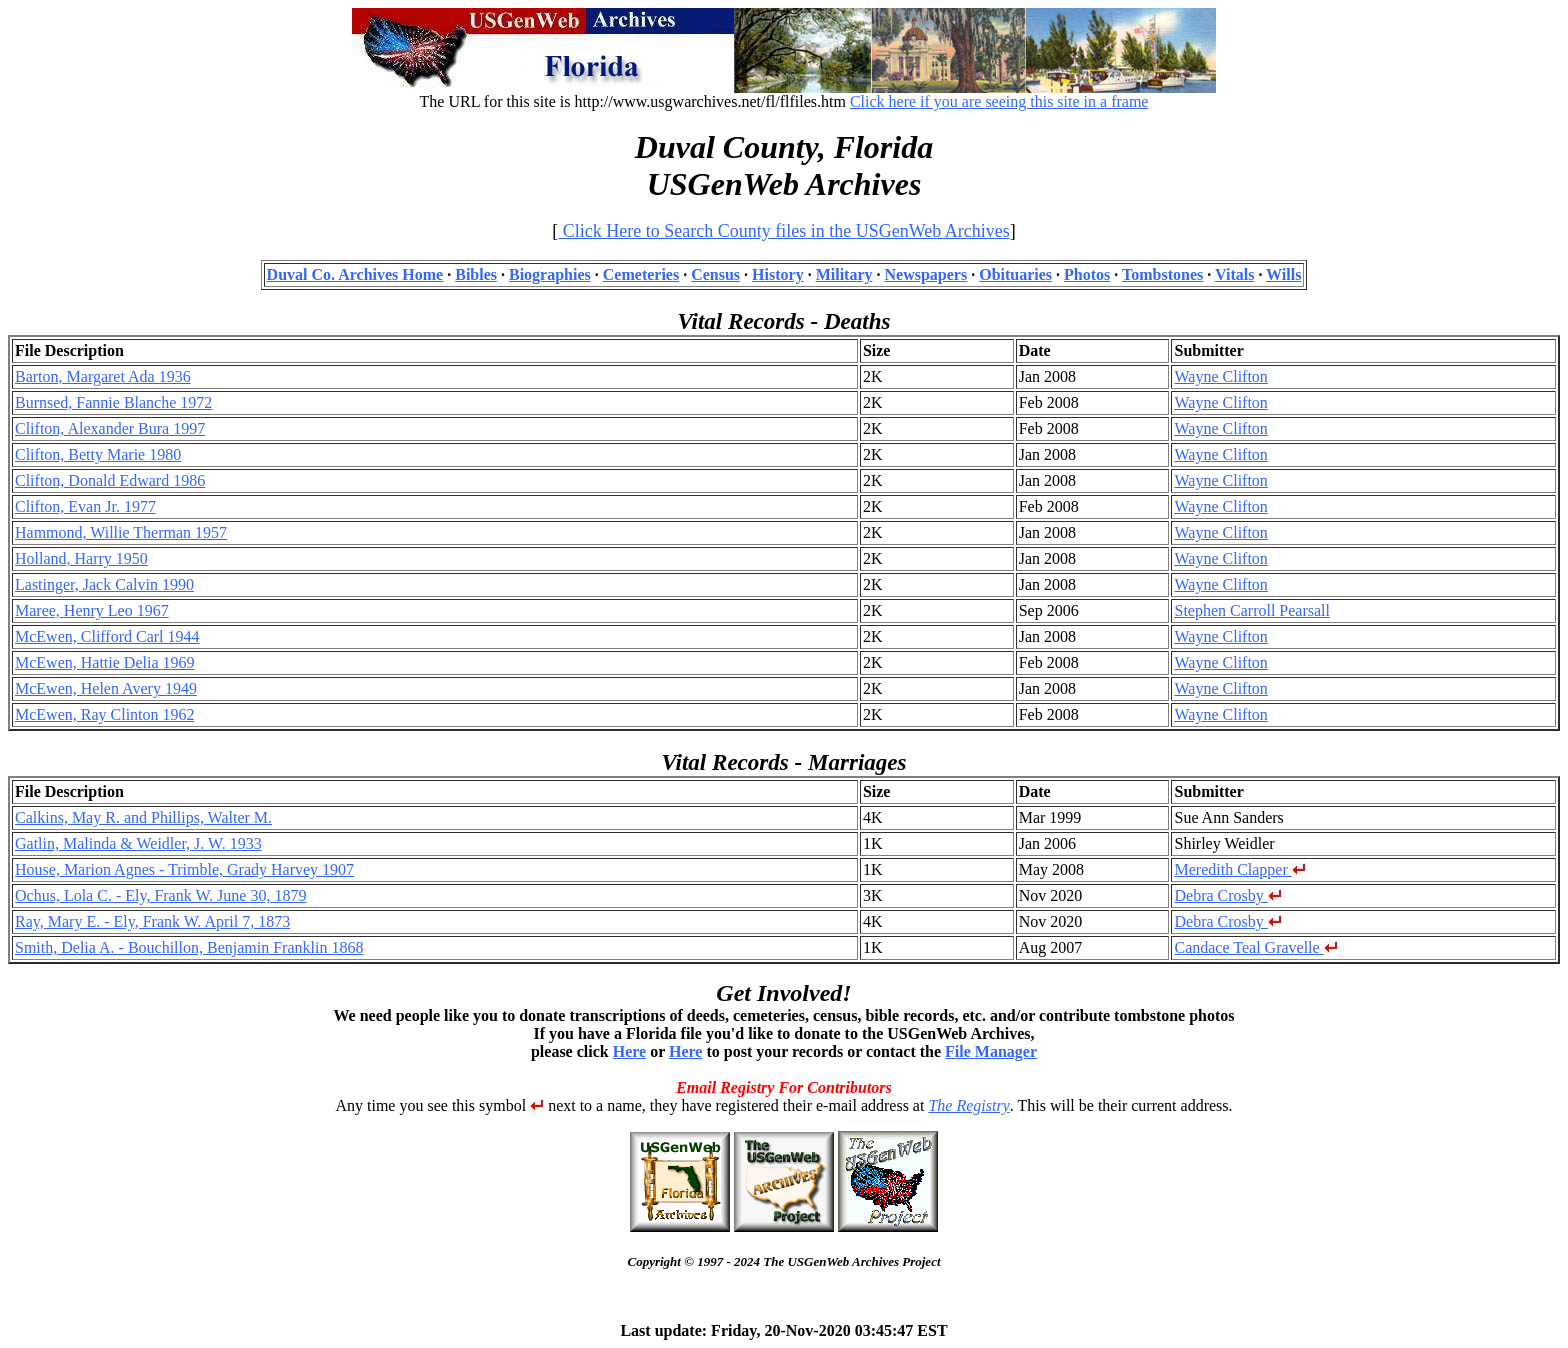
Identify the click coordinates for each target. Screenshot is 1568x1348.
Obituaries (1015, 274)
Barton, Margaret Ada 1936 (103, 376)
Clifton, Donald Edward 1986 (110, 480)
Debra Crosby (1227, 895)
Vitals (1234, 274)
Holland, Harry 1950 (81, 558)
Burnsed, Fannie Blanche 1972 (113, 402)
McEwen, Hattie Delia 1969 (105, 662)
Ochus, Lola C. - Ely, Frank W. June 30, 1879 (160, 895)
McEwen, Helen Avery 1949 (106, 688)
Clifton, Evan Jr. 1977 (85, 506)
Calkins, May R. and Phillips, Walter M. (143, 817)
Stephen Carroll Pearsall (1252, 610)
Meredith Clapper (1239, 869)
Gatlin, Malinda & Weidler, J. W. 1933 (138, 843)
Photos (1087, 274)
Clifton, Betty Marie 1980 (98, 454)
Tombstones (1162, 274)
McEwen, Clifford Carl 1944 (107, 636)
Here (629, 1051)
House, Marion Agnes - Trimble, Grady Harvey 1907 (184, 869)
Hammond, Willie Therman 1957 (121, 532)
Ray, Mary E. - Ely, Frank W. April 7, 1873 (152, 921)
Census (715, 274)
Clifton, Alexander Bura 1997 (110, 428)
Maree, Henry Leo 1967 (92, 610)
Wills (1283, 274)
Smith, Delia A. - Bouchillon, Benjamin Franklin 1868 (189, 947)
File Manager (991, 1051)
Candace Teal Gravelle (1255, 947)
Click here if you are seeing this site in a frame (999, 101)
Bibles (476, 274)
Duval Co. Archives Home (355, 274)
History (778, 274)
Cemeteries (641, 274)
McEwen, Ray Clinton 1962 (105, 714)
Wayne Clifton (1220, 376)
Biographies (550, 274)
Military (844, 274)
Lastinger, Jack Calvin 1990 (104, 584)
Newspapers (926, 274)
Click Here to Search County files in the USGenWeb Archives (783, 231)
